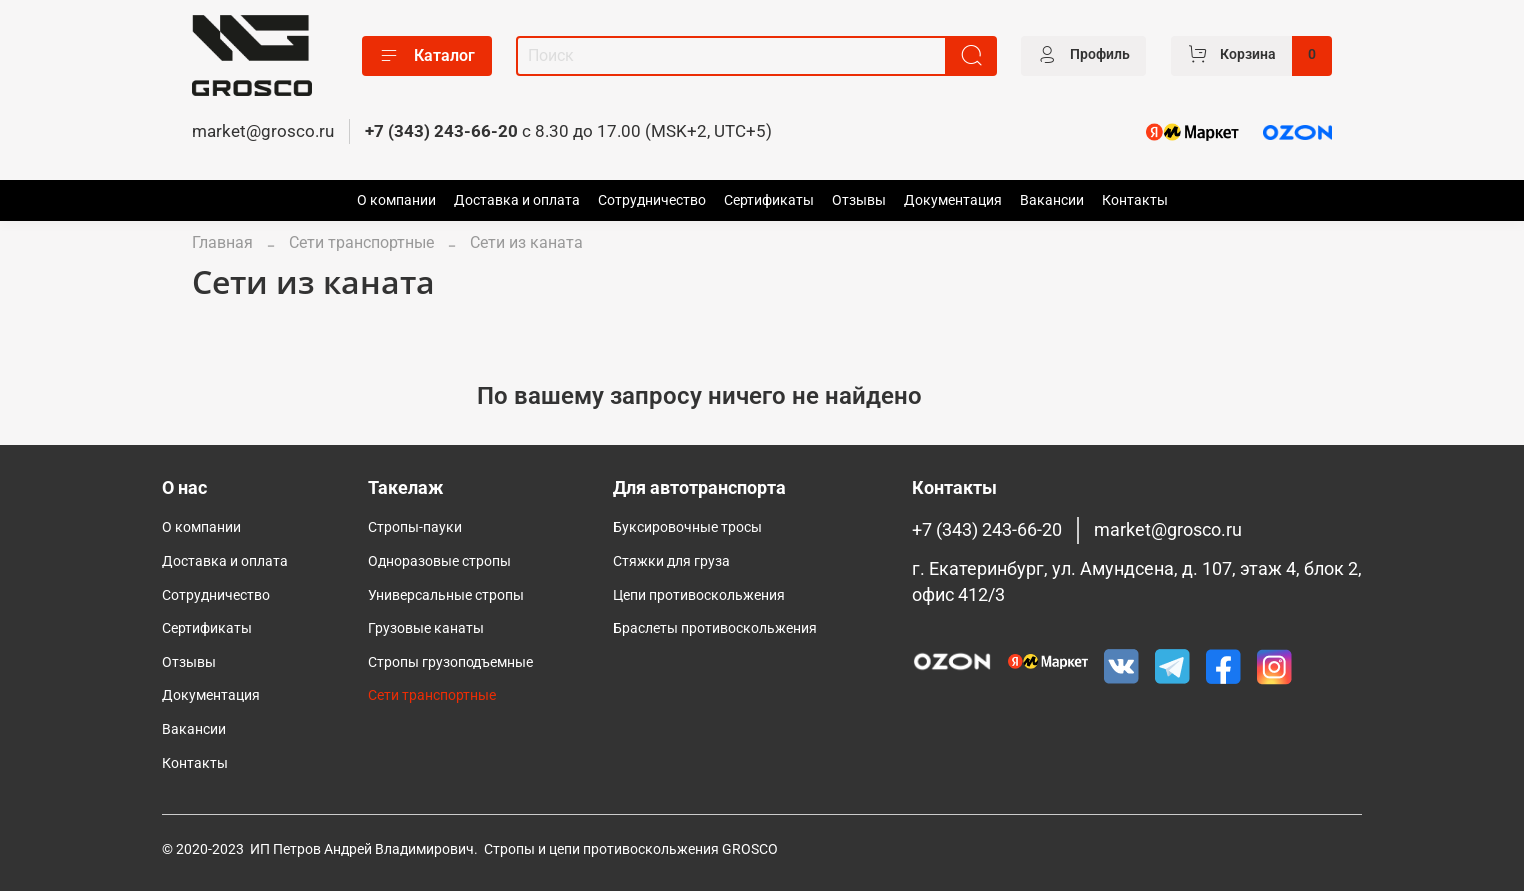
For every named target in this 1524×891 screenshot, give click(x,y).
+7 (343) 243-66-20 (441, 131)
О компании (396, 200)
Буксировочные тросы (687, 527)
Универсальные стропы (446, 595)
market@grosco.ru (263, 131)
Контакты (1135, 200)
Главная (222, 242)
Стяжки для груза (671, 561)
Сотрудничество (652, 200)
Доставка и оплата (517, 200)
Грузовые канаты (426, 628)
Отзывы (859, 200)
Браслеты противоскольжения (715, 628)
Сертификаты (769, 200)
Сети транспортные (361, 242)
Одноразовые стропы (439, 561)
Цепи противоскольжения (699, 595)
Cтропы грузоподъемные (450, 662)
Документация (953, 200)
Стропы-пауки (415, 527)
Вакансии (1052, 200)
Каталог (427, 56)
